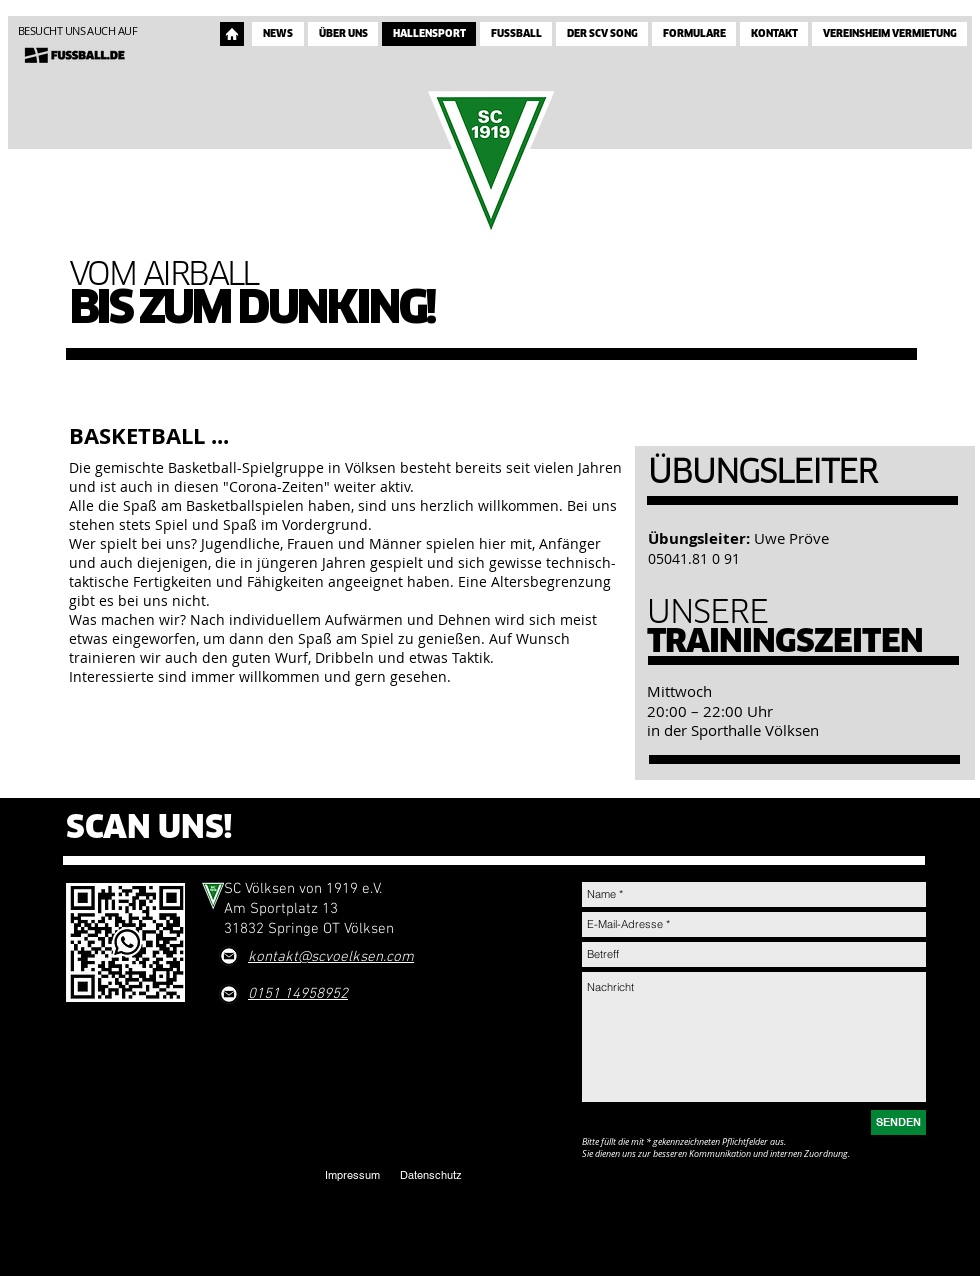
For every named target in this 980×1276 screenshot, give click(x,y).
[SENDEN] (898, 1122)
